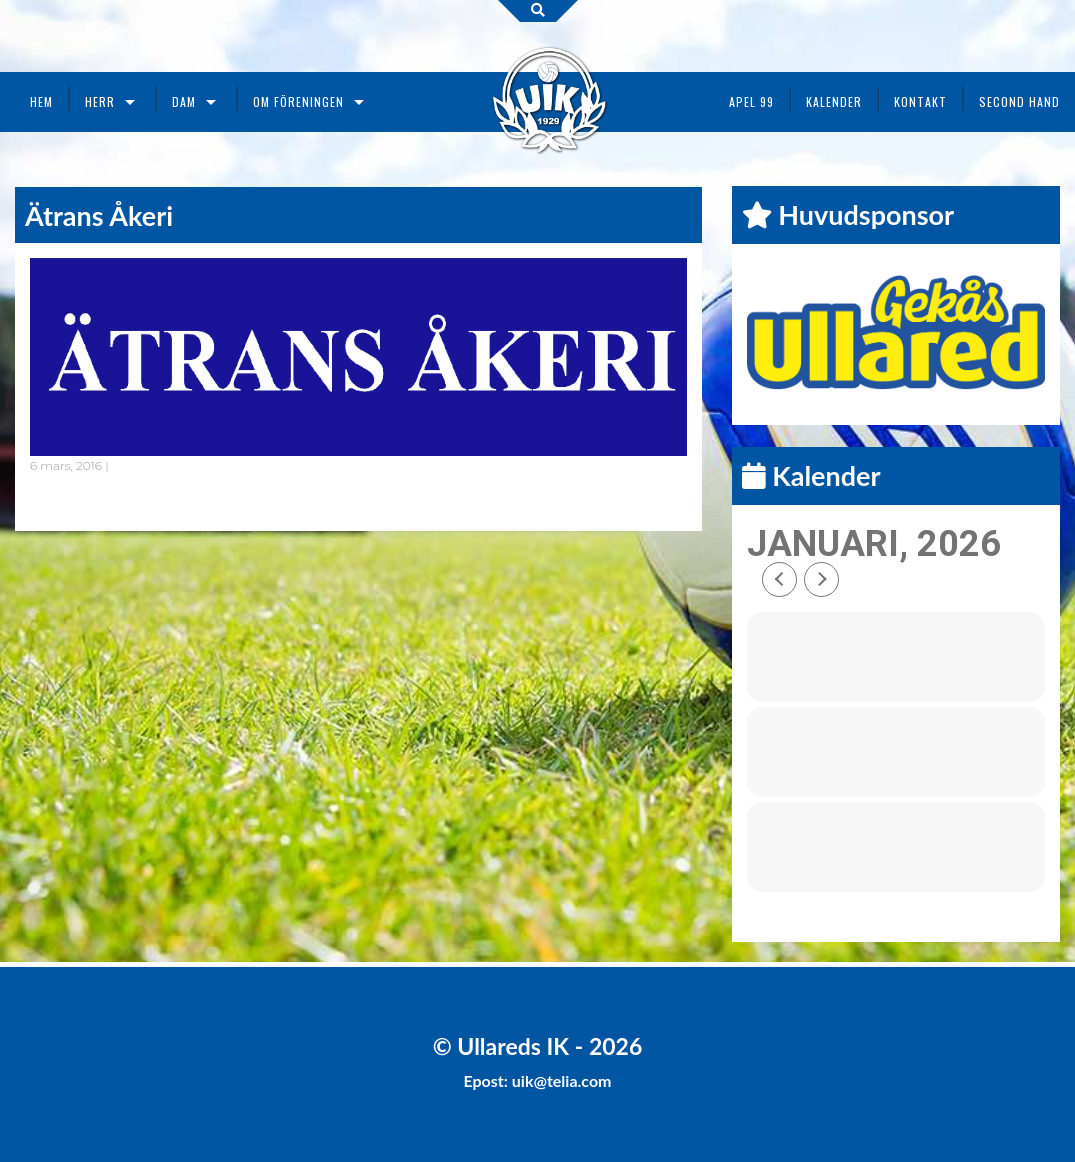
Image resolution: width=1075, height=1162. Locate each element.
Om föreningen (298, 101)
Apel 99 (751, 101)
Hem (41, 101)
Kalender (834, 101)
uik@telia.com (562, 1080)
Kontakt (920, 101)
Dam (184, 101)
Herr (100, 101)
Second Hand (1019, 101)
